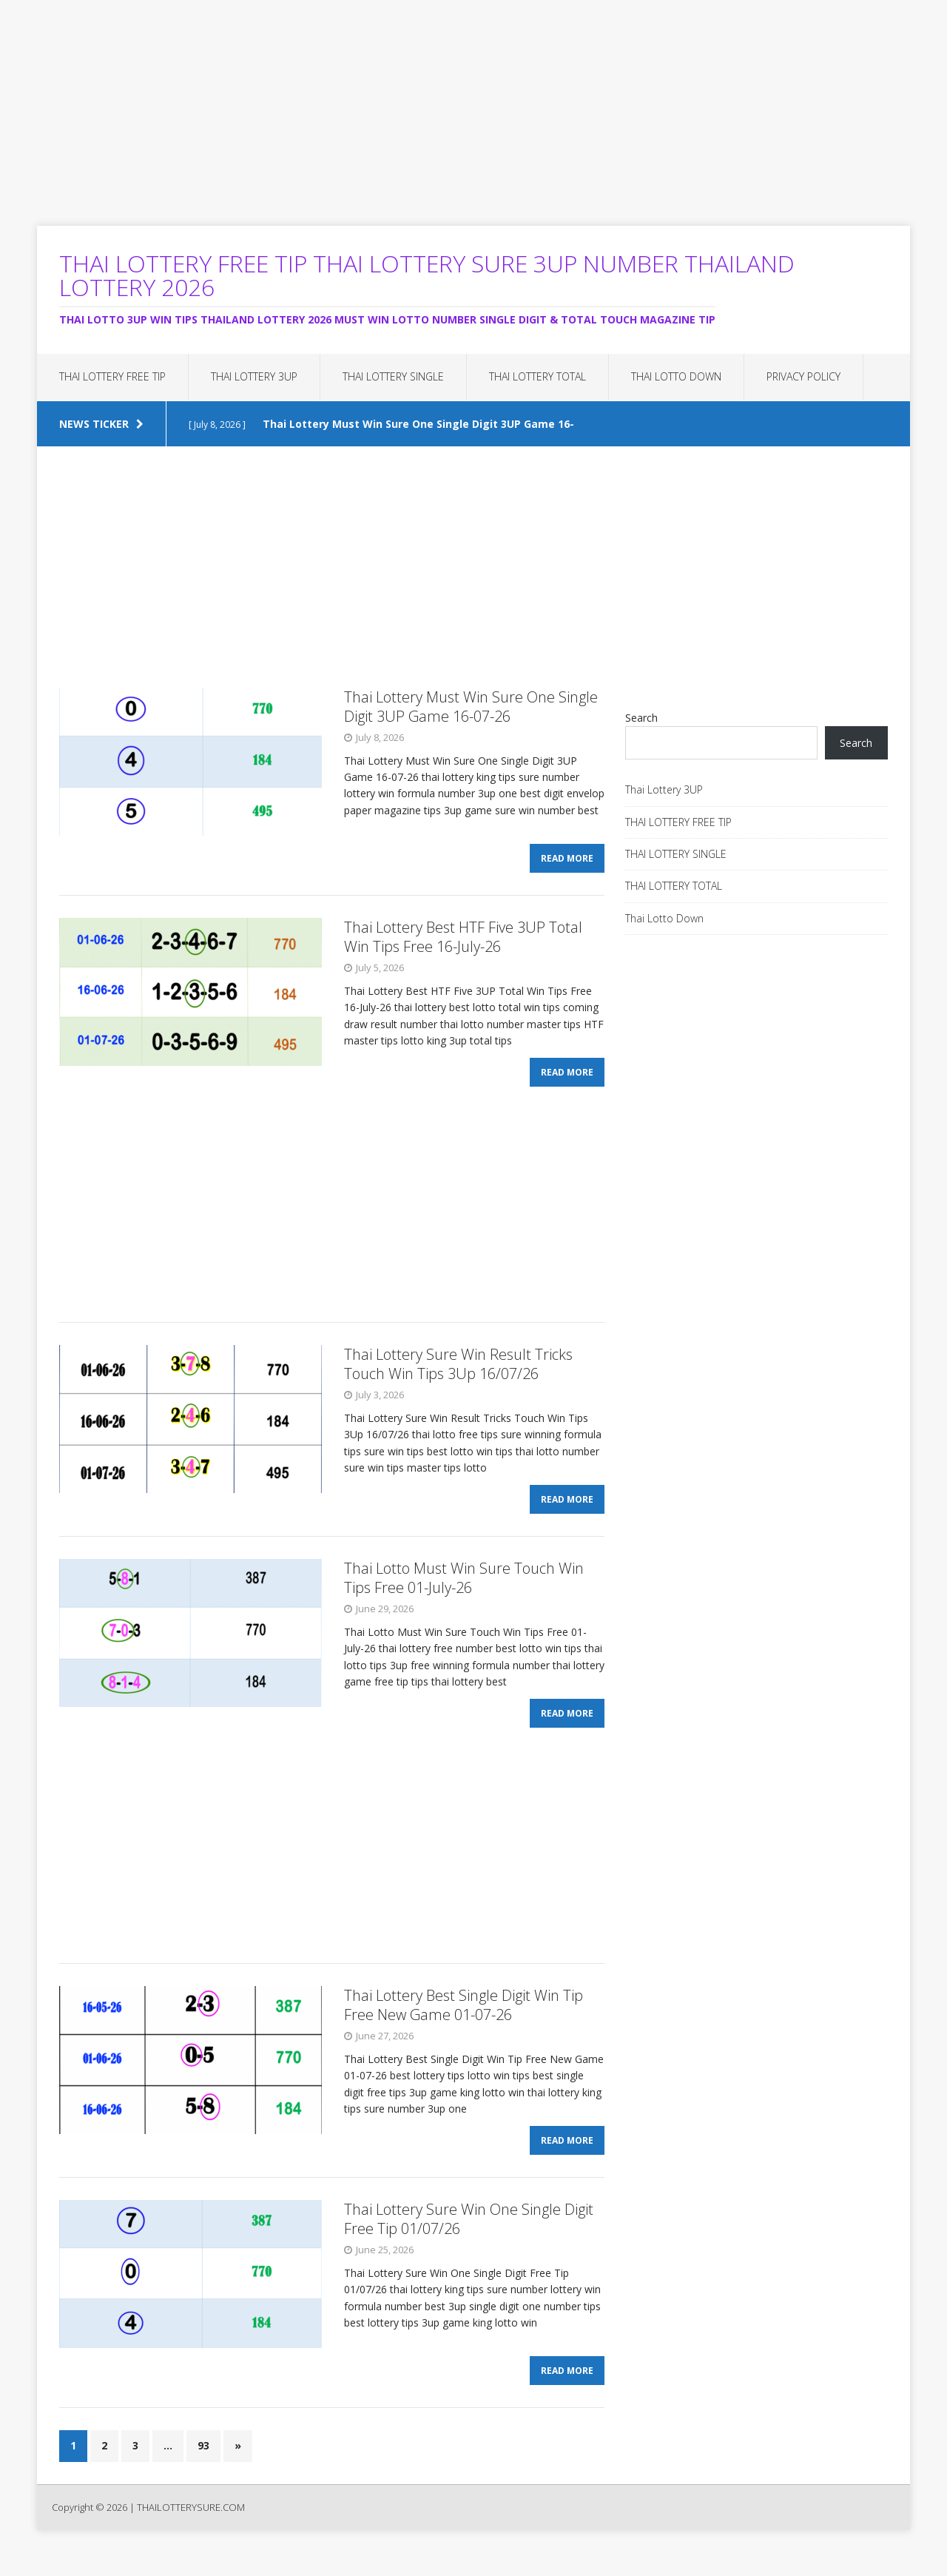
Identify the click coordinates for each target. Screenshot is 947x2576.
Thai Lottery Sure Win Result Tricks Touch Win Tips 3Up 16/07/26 (458, 1372)
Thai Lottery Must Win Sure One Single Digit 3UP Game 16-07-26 (471, 706)
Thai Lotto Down (676, 376)
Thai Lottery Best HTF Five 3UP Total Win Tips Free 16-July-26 (463, 941)
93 (203, 2473)
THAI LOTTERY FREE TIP (112, 376)
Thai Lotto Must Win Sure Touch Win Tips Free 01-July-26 (464, 1591)
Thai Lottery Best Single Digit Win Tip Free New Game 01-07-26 (463, 2023)
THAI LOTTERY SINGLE (393, 376)
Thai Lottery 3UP (254, 376)
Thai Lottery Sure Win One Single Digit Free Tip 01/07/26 (468, 2241)
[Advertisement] (444, 103)
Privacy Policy (803, 376)
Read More (567, 862)
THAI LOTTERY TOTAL (537, 376)
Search (641, 718)
